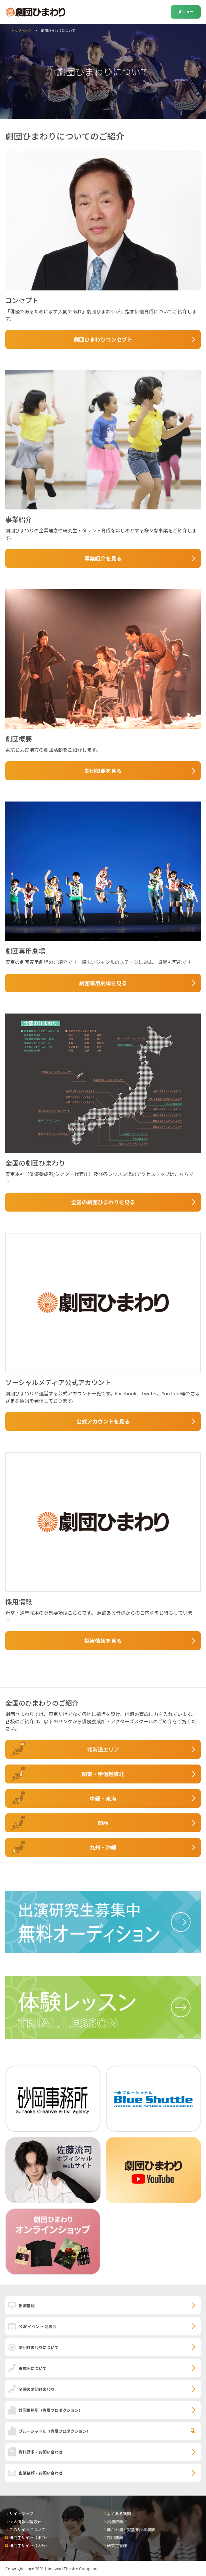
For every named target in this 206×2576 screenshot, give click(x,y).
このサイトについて (27, 2529)
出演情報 (27, 2305)
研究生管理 (117, 2545)
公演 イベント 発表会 (37, 2326)
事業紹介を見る (102, 558)
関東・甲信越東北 (103, 1774)
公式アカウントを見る (102, 1421)
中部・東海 (103, 1798)
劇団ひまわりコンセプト (103, 339)
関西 (103, 1823)
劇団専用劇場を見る (103, 983)
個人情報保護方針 (25, 2521)
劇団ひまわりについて (39, 2347)
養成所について (33, 2368)
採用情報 (115, 2537)
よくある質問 (119, 2513)
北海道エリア (103, 1749)
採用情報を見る (102, 1641)
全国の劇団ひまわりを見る (103, 1202)
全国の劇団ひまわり (37, 2389)
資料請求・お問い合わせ (41, 2452)
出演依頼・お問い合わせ (41, 2473)
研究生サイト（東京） (29, 2537)
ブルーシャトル (55, 2431)
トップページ (21, 30)
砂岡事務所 (51, 2410)
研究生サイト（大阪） (29, 2545)
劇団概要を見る (102, 771)
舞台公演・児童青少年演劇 (131, 2529)
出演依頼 (115, 2521)
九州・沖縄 (103, 1847)
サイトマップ (21, 2513)
